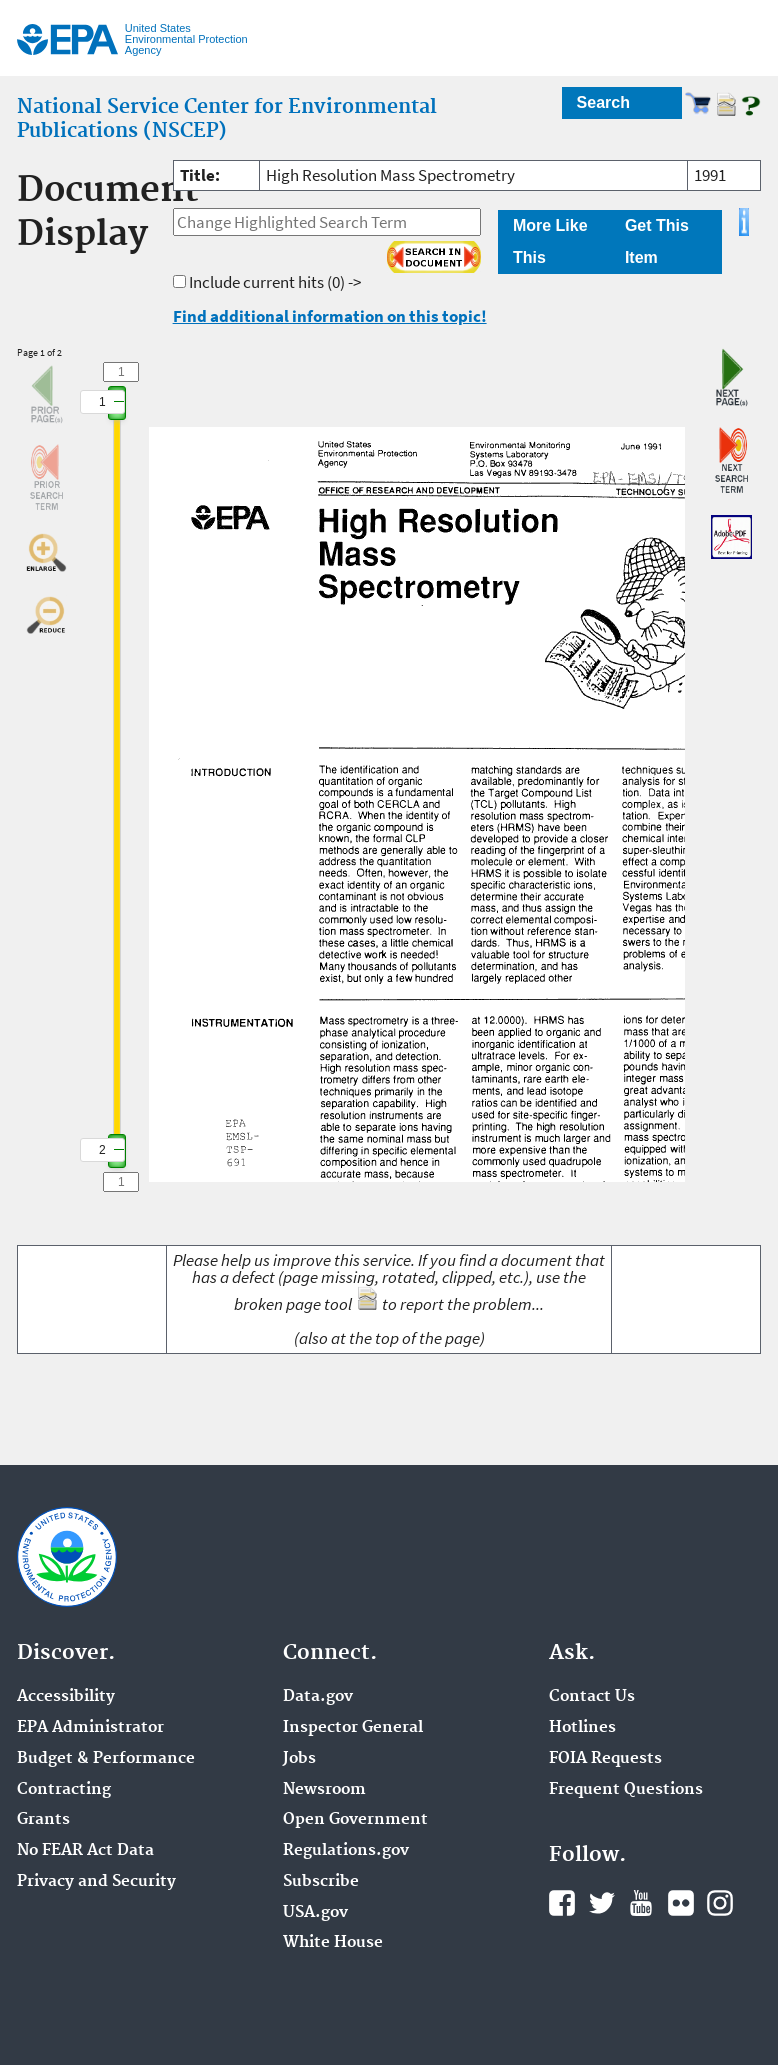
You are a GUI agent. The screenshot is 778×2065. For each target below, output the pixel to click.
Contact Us (592, 1697)
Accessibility (66, 1697)
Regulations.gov (346, 1851)
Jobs (299, 1759)
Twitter (602, 1903)
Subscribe (321, 1882)
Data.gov (318, 1697)
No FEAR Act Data (85, 1851)
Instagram (720, 1903)
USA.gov (315, 1913)
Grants (43, 1820)
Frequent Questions (626, 1790)
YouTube (641, 1903)
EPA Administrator (90, 1728)
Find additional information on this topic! (330, 316)
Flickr (681, 1903)
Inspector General (353, 1728)
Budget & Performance (106, 1759)
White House (333, 1943)
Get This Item (657, 241)
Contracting (64, 1790)
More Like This (550, 241)
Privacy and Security (96, 1882)
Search (603, 102)
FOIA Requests (605, 1759)
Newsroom (324, 1790)
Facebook (562, 1903)
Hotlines (582, 1728)
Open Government (355, 1820)
